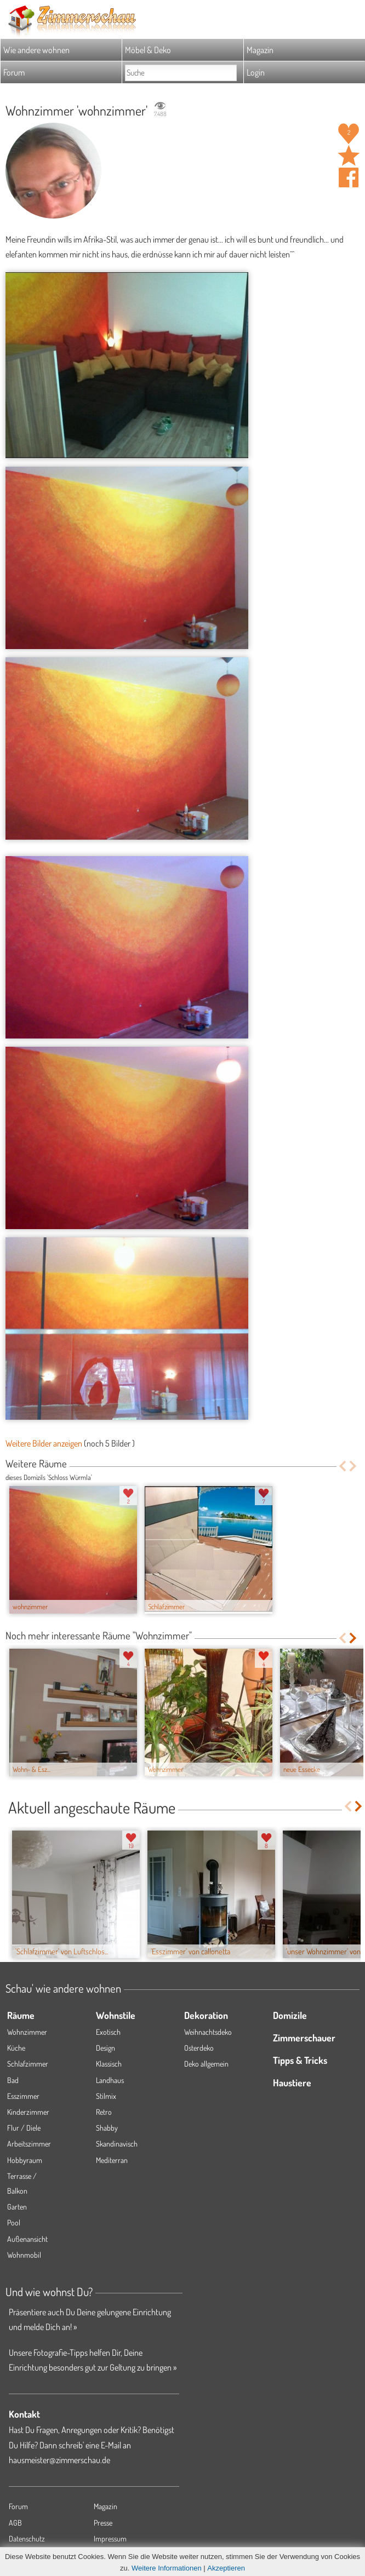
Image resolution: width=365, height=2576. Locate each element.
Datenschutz (27, 2538)
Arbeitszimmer (29, 2143)
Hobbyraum (24, 2160)
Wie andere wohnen (36, 49)
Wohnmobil (24, 2254)
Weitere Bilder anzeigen (43, 1443)
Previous (342, 1466)
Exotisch (108, 2031)
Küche (16, 2047)
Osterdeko (199, 2047)
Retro (104, 2111)
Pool (13, 2222)
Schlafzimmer (27, 2063)
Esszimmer (23, 2096)
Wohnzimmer (27, 2031)
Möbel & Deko (148, 49)
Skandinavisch (117, 2143)
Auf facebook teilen (349, 177)
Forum (14, 72)
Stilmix (106, 2096)
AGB (15, 2522)
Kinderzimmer (28, 2111)
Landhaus (110, 2080)
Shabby (107, 2127)
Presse (103, 2522)
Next (354, 1466)
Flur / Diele (24, 2127)
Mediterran (112, 2160)
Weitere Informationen (167, 2568)
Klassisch (109, 2063)
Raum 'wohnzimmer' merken (349, 156)
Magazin (260, 49)
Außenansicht (27, 2239)
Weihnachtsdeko (208, 2031)
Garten (17, 2206)
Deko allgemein (206, 2063)
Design (105, 2047)
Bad (13, 2080)
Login (256, 72)
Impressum (110, 2538)
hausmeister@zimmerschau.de (59, 2459)
